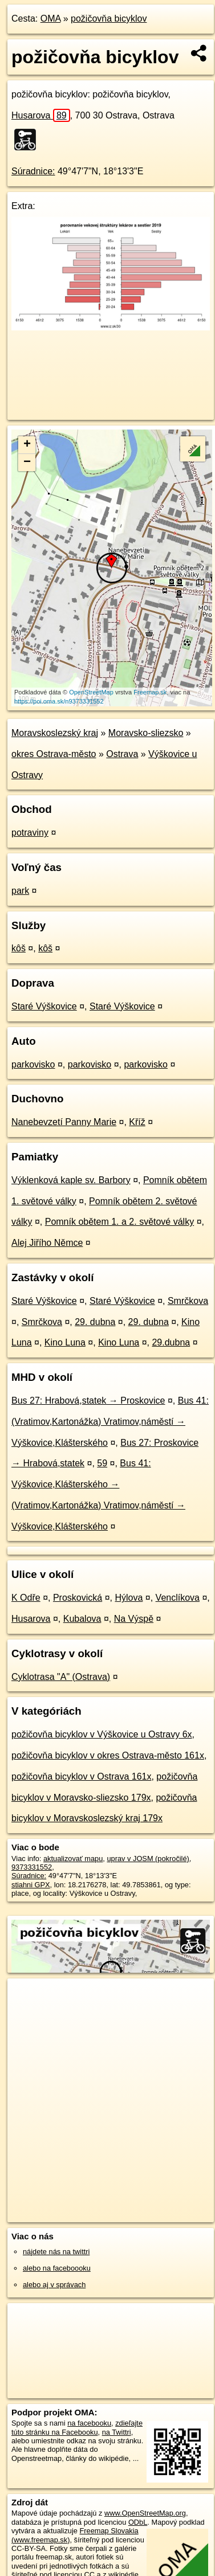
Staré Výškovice (44, 1006)
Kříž (137, 1122)
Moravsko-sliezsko (146, 733)
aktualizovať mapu (73, 1858)
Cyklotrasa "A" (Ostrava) (60, 1677)
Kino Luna (65, 1342)
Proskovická (77, 1597)
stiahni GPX (30, 1884)
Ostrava (122, 754)
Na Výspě (133, 1619)
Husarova (40, 115)
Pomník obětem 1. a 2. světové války (119, 1221)
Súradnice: (33, 171)
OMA (50, 18)
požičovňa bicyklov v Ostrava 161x (81, 1776)
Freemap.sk (150, 692)
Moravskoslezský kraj (54, 733)
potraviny (29, 832)
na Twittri (116, 2432)
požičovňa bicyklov (109, 18)
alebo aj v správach (54, 2284)
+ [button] (27, 444)
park (20, 891)
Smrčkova (188, 1301)
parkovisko (33, 1064)
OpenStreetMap (91, 692)
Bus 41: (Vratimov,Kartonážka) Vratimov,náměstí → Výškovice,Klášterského (110, 1422)
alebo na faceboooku (57, 2268)
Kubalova (82, 1619)
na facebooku (89, 2423)
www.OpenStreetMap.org (145, 2513)
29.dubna (171, 1342)
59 (102, 1463)
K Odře (25, 1597)
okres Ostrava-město (53, 754)
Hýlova (129, 1597)
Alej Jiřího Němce (47, 1243)
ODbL (137, 2522)
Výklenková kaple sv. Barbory (71, 1180)
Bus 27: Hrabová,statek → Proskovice (88, 1400)
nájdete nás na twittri (56, 2251)
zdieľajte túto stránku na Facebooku (77, 2427)
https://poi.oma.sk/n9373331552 (59, 701)
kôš (18, 948)
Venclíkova (178, 1597)
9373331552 (31, 1867)
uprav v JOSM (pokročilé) (148, 1858)
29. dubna (95, 1322)
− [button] (27, 462)
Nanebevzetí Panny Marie (63, 1122)
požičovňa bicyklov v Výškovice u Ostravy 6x (101, 1734)
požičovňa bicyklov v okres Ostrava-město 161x (107, 1755)
